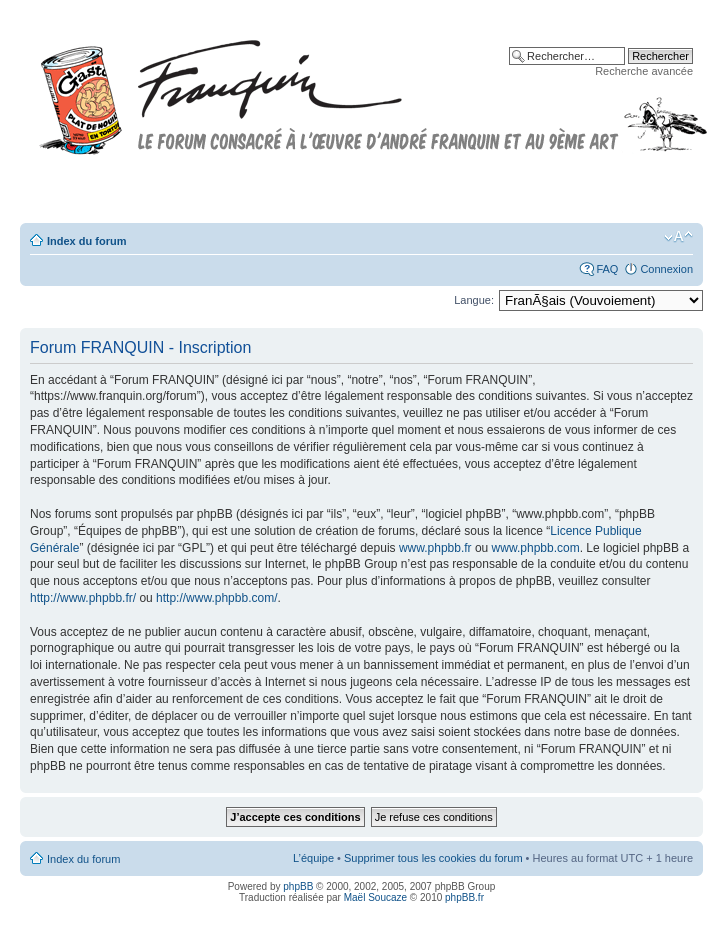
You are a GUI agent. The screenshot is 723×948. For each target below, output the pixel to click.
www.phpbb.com (536, 548)
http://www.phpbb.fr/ (83, 598)
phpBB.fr (464, 897)
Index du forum (86, 241)
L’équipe (313, 858)
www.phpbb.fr (435, 548)
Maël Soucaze (375, 897)
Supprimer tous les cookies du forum (433, 858)
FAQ (607, 269)
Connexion (666, 269)
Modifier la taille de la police (678, 237)
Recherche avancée (644, 71)
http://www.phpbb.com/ (216, 598)
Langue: (474, 300)
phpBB (298, 886)
